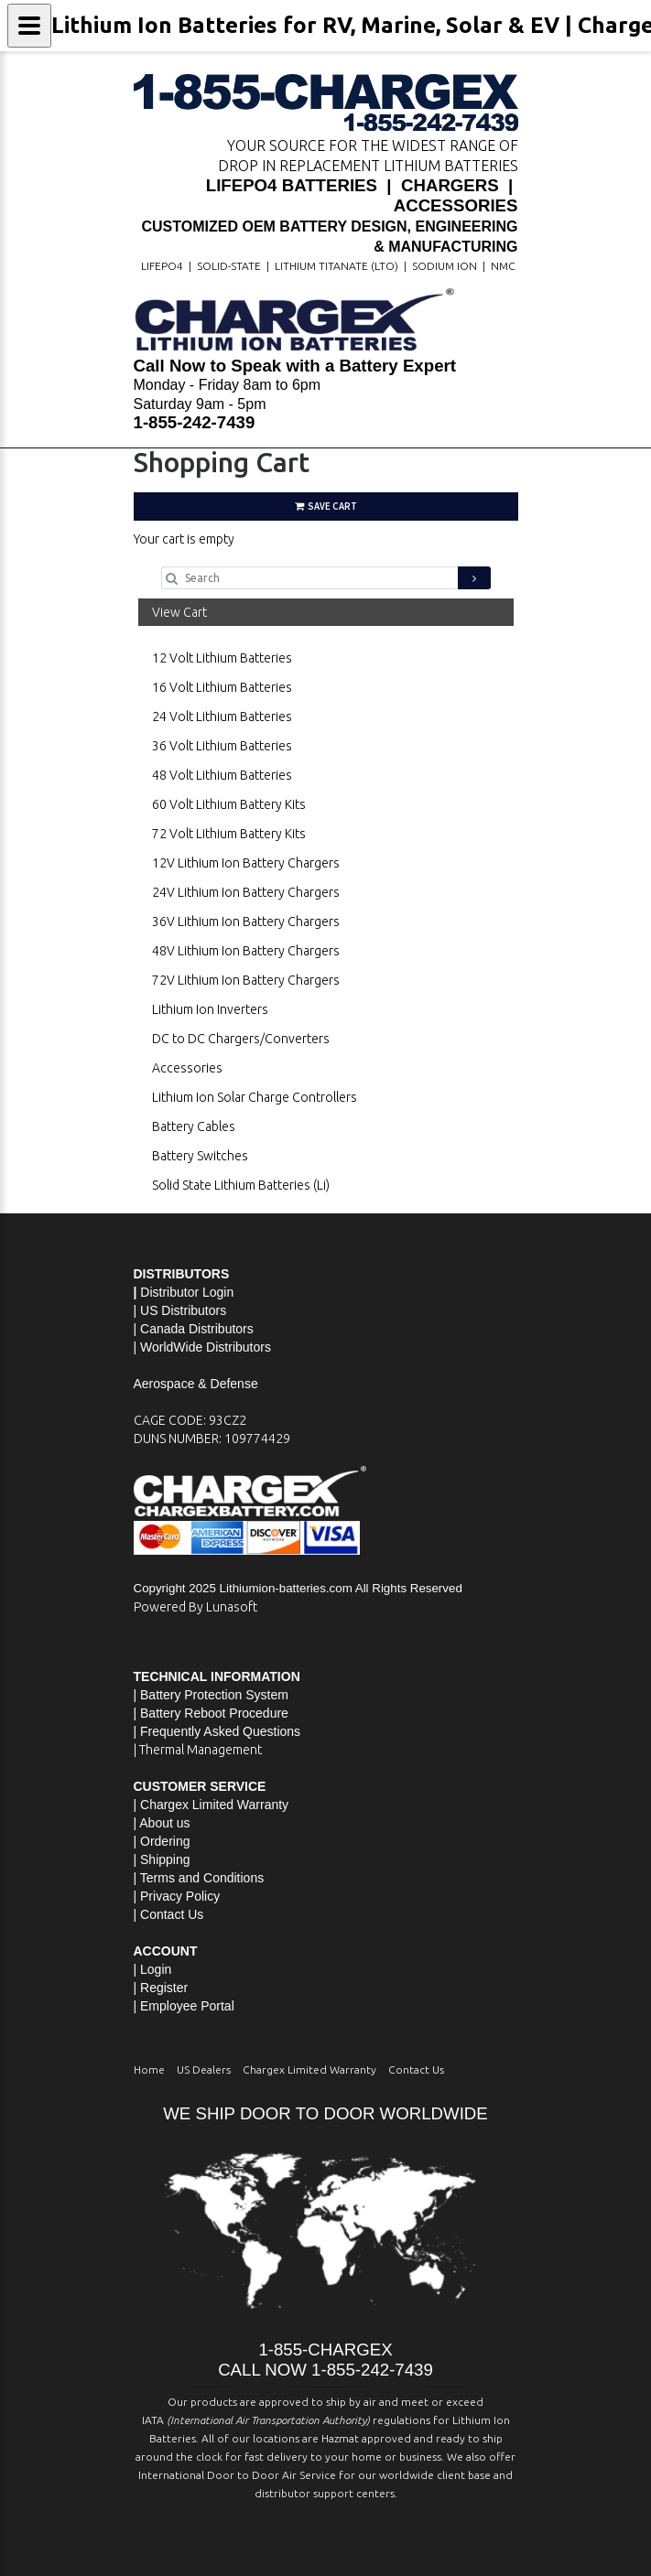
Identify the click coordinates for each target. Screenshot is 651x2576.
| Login (153, 1969)
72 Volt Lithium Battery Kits (229, 833)
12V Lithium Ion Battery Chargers (246, 863)
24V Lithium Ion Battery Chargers (246, 892)
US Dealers (204, 2069)
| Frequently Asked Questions (217, 1731)
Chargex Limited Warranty (309, 2069)
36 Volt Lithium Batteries (222, 745)
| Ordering (162, 1841)
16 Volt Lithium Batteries (222, 687)
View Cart (179, 612)
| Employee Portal (184, 2006)
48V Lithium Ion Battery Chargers (246, 950)
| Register (161, 1987)
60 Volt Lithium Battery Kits (229, 804)
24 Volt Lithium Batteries (222, 716)
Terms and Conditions (202, 1877)
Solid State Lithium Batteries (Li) (241, 1185)
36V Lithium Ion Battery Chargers (246, 921)
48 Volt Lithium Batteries (222, 775)
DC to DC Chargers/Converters (241, 1038)
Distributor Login (186, 1292)
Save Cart (326, 506)
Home (149, 2069)
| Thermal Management (198, 1749)
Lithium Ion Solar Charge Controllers (254, 1097)
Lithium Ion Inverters (210, 1009)
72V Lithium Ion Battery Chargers (246, 980)
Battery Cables (193, 1126)
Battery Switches (200, 1155)
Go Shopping (170, 557)
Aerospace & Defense (196, 1383)
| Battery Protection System (211, 1694)
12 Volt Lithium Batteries (222, 658)
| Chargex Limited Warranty (211, 1804)
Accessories (187, 1068)
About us (164, 1823)
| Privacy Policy (177, 1896)
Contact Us (171, 1914)
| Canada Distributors (194, 1328)
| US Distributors (180, 1310)
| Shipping (162, 1859)
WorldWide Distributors (205, 1347)
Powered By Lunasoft (195, 1607)
